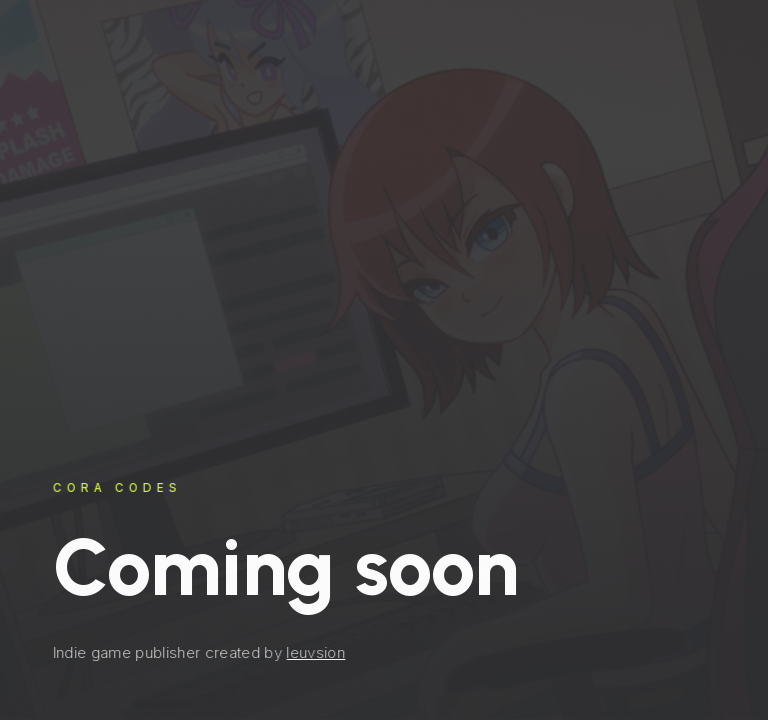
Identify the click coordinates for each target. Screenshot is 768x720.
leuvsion (315, 652)
